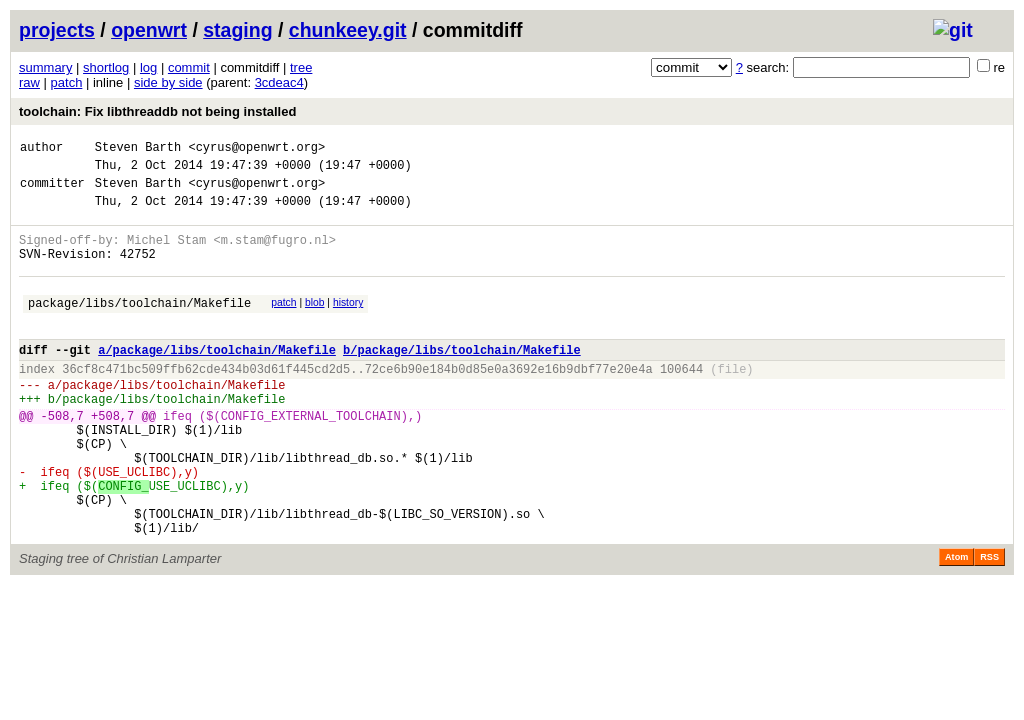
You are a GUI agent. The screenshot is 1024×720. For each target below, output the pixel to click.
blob (315, 323)
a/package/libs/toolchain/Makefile (217, 379)
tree (301, 67)
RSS (989, 623)
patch (67, 82)
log (148, 67)
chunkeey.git (348, 30)
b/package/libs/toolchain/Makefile (462, 379)
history (348, 323)
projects (57, 30)
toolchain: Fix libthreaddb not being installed (157, 111)
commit (189, 67)
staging (237, 30)
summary (45, 67)
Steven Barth (138, 149)
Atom (956, 623)
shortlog (106, 67)
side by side (168, 82)
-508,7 (62, 457)
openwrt (149, 30)
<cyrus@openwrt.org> (256, 149)
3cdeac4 (279, 82)
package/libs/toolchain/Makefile (139, 326)
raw (29, 82)
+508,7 (112, 457)
